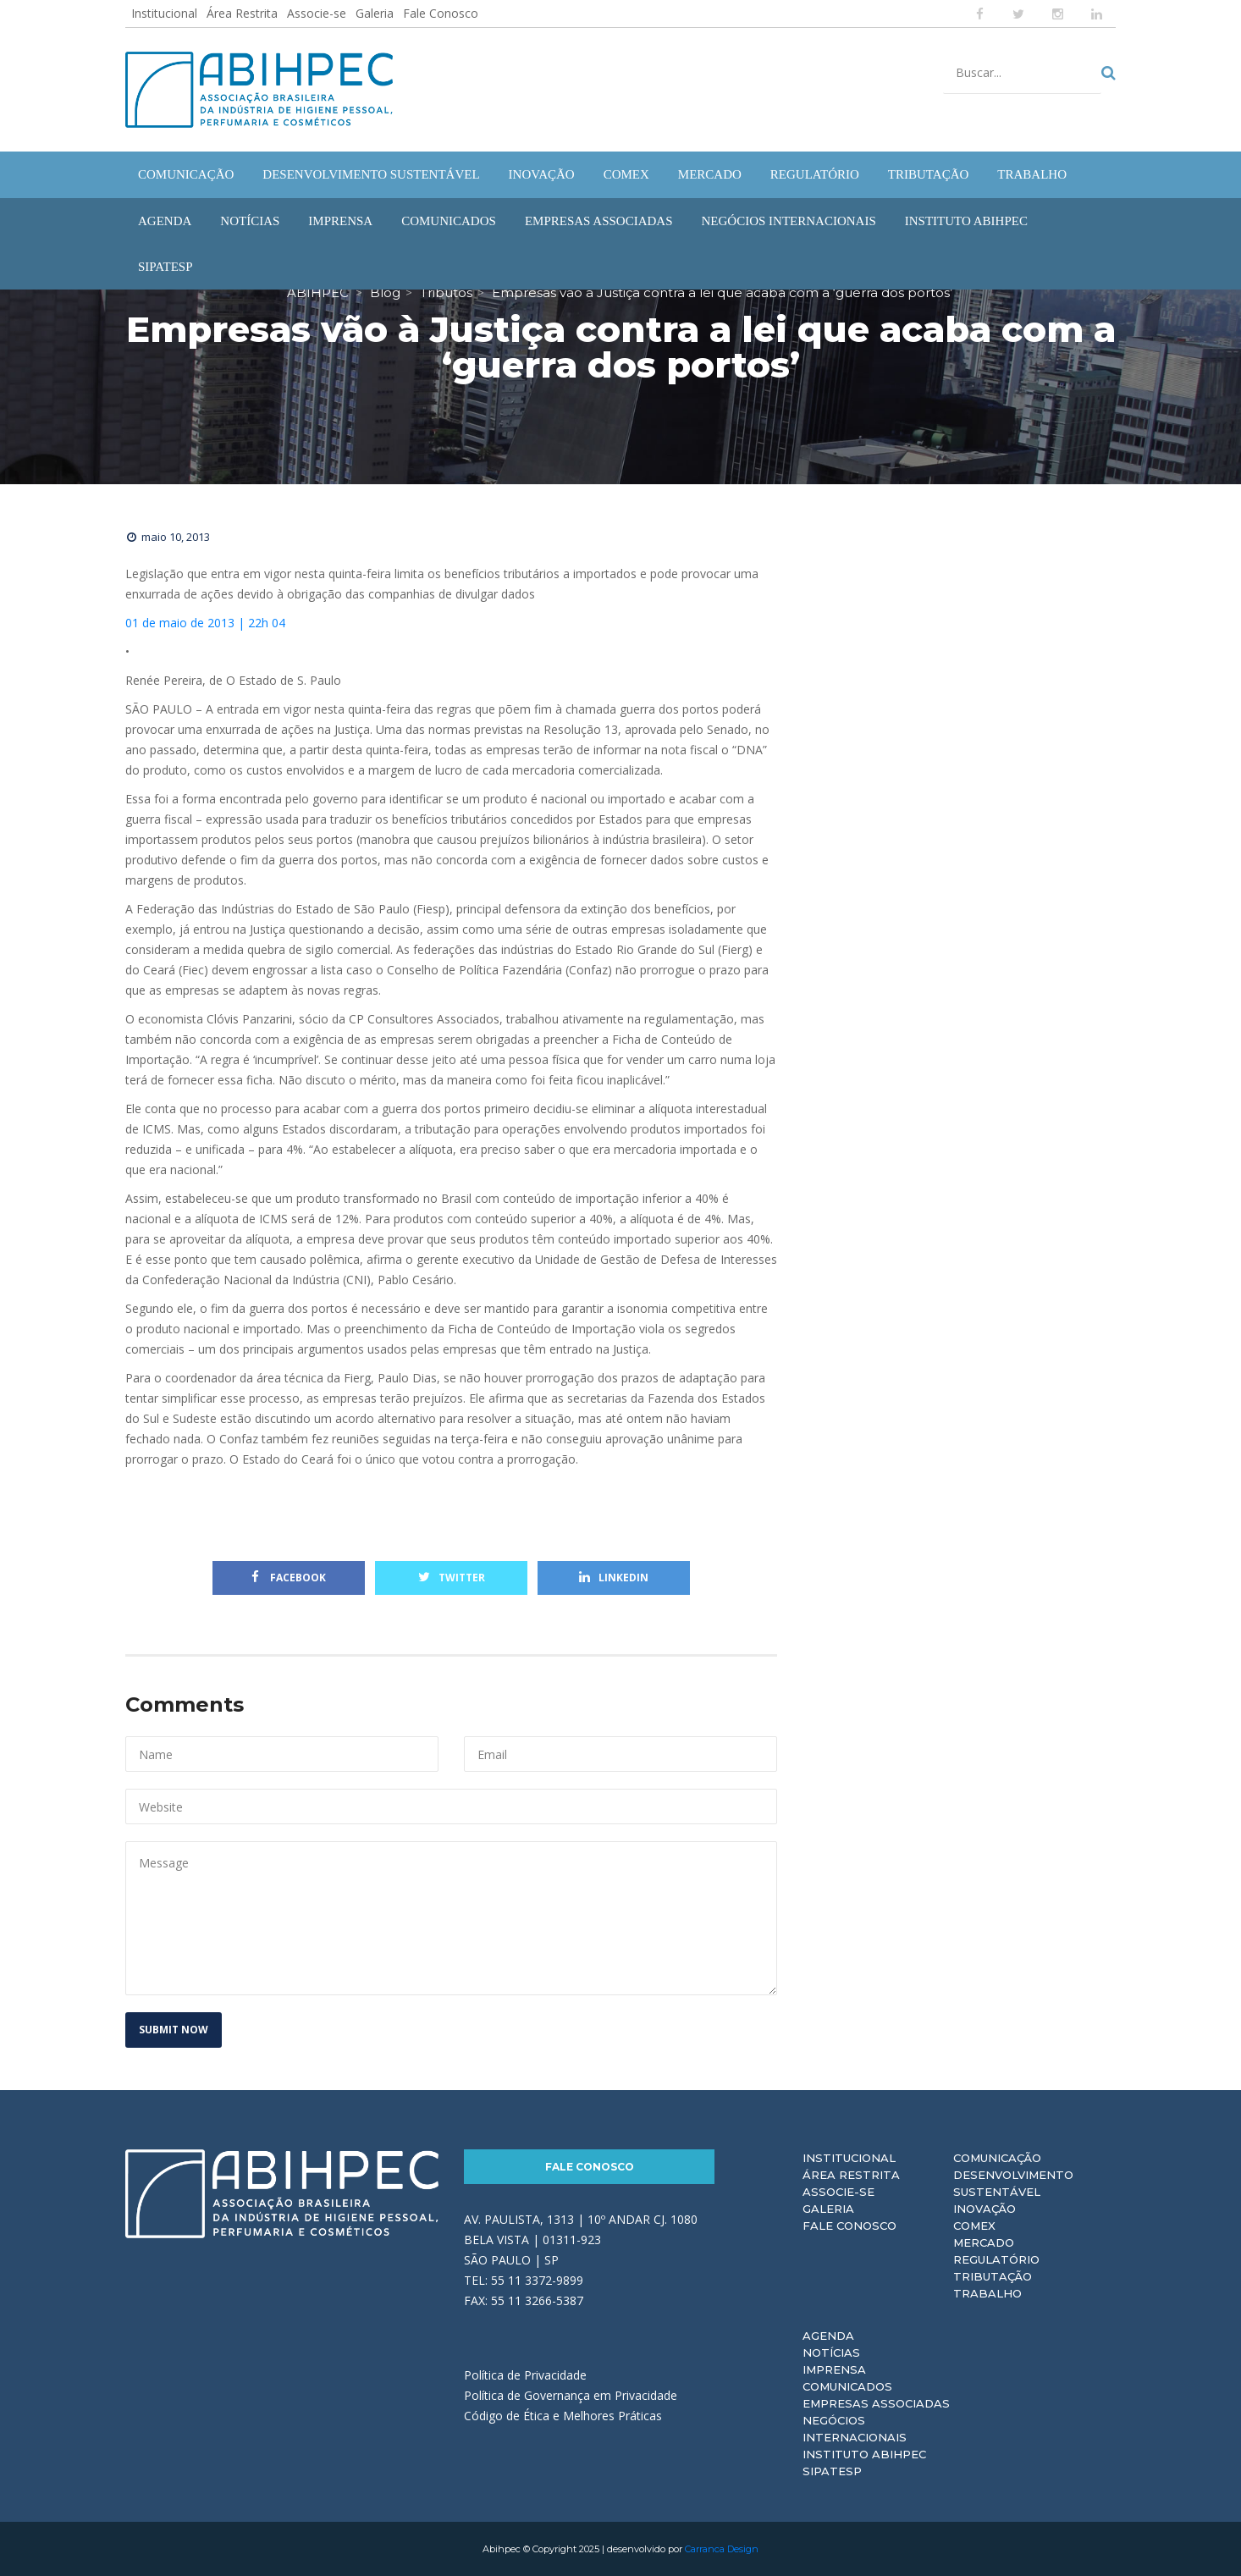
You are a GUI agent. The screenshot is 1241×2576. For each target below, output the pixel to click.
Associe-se (316, 13)
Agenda (828, 2335)
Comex (974, 2225)
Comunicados (847, 2386)
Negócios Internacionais (855, 2428)
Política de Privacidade (525, 2375)
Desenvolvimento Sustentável (1013, 2183)
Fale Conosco (440, 13)
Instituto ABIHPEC (864, 2454)
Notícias (831, 2352)
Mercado (983, 2242)
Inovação (984, 2208)
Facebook (288, 1577)
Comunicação (997, 2158)
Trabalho (987, 2293)
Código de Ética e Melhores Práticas (563, 2416)
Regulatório (996, 2259)
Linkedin (613, 1577)
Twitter (451, 1577)
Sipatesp (832, 2471)
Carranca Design (721, 2549)
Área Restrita (242, 13)
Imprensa (834, 2369)
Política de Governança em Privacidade (570, 2395)
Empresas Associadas (876, 2403)
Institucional (164, 13)
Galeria (375, 13)
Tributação (992, 2276)
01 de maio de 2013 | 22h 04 (205, 623)
